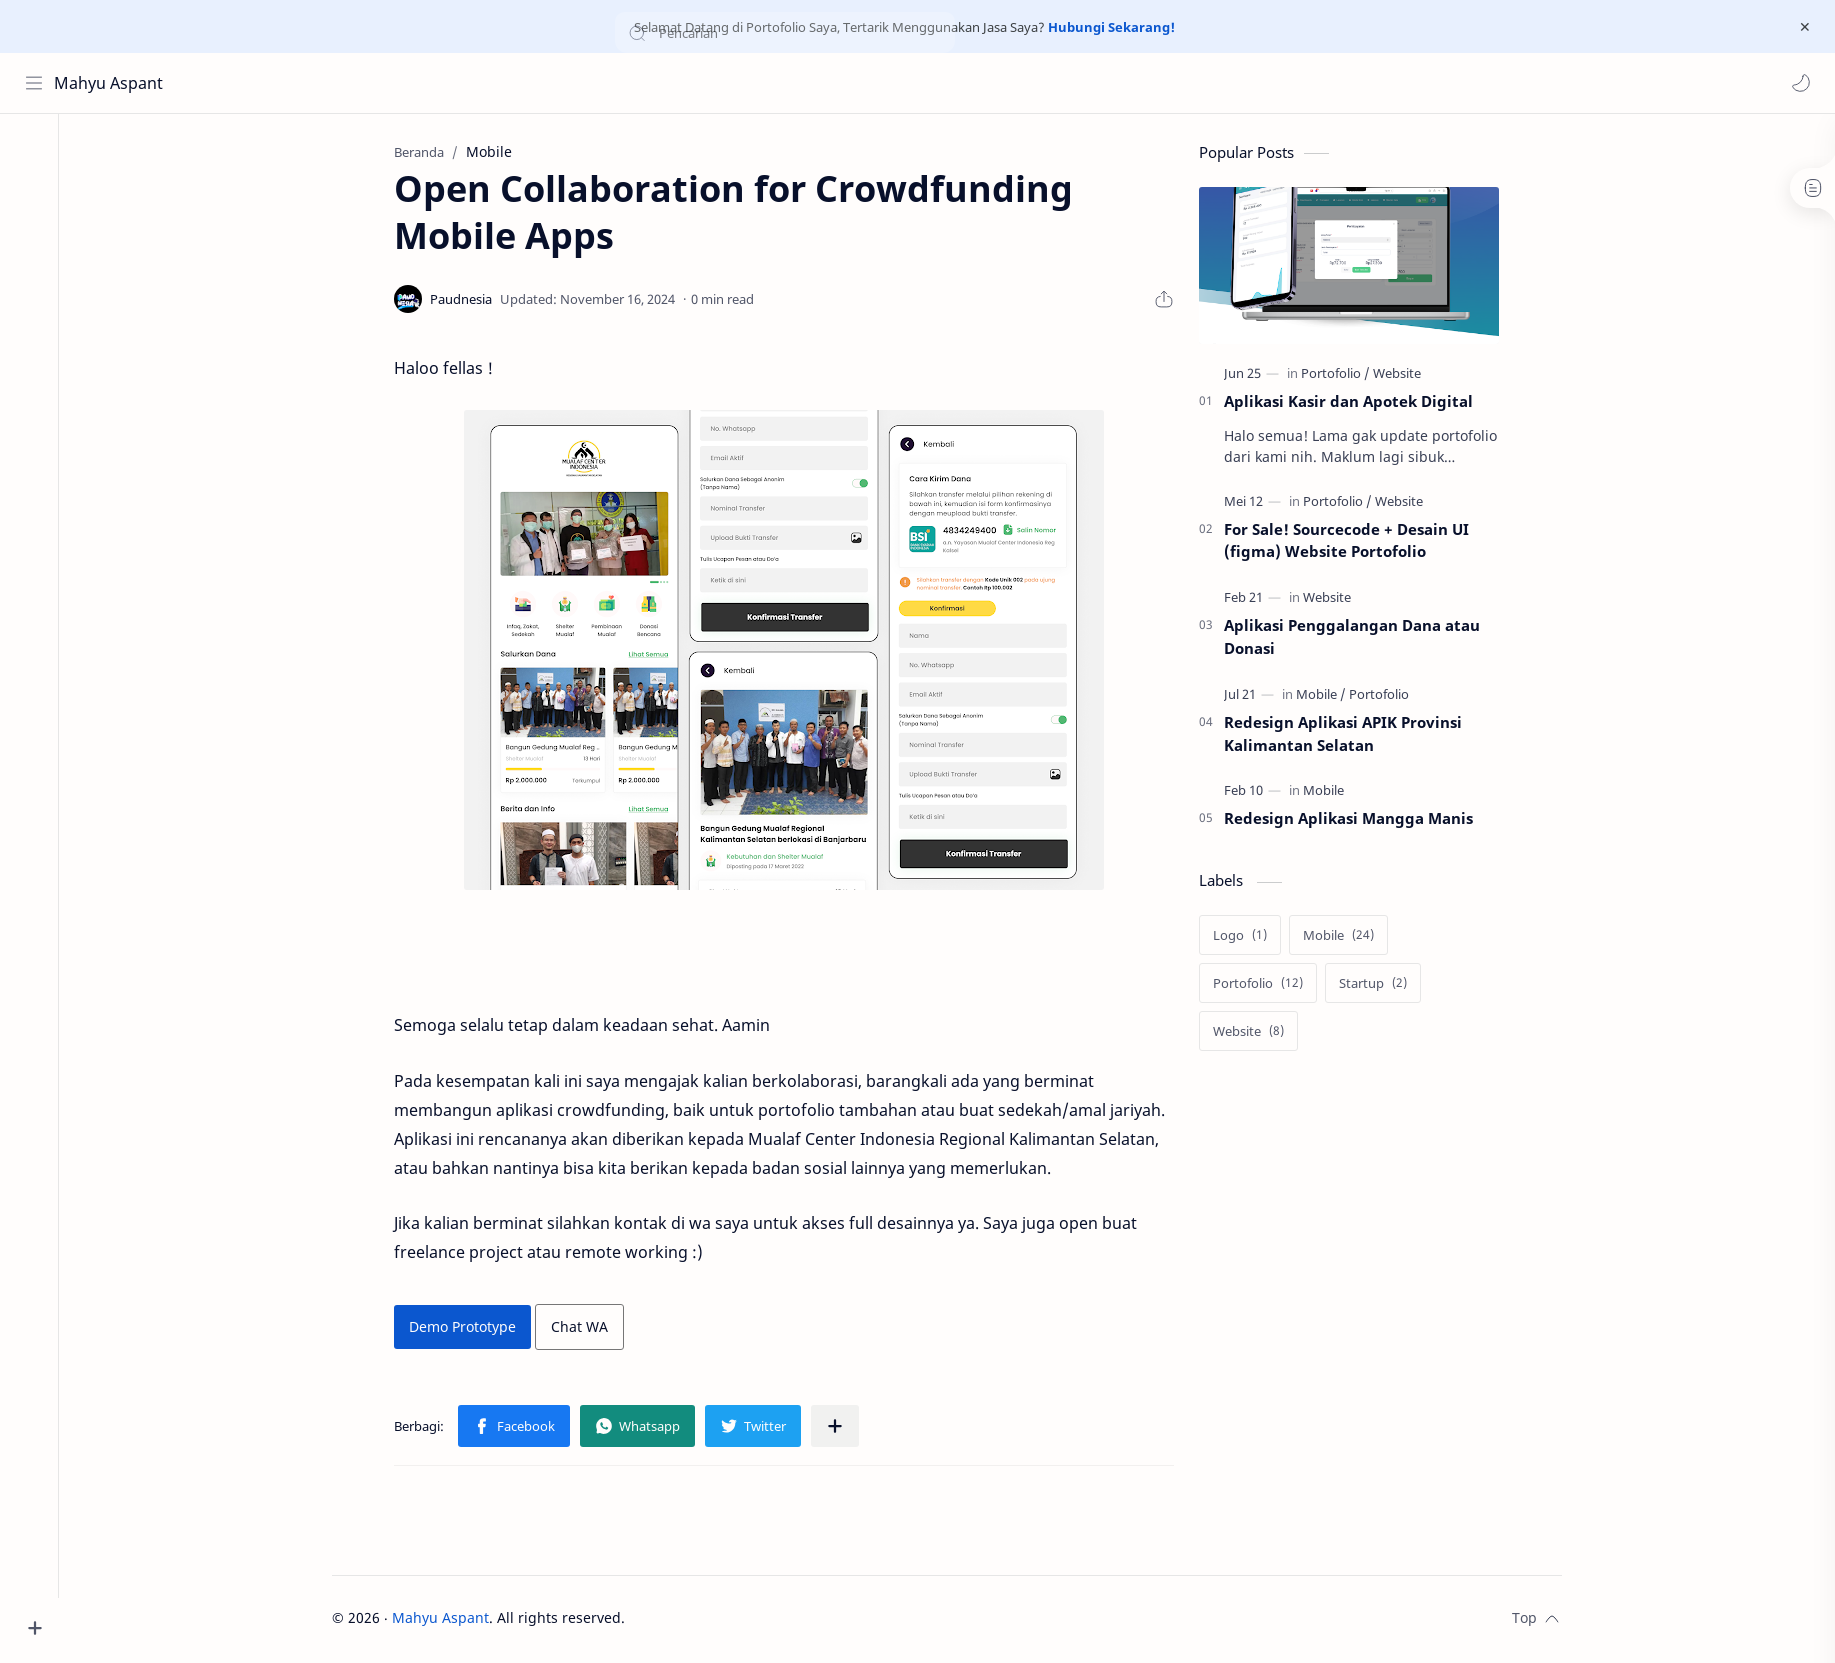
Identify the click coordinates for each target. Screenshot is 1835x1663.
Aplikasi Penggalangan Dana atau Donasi (1361, 638)
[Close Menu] (1804, 27)
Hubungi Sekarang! (1111, 27)
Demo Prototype (471, 1328)
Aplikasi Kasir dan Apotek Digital (1357, 403)
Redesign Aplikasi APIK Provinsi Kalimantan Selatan (1352, 735)
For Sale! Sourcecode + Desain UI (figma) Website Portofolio (1355, 542)
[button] (1800, 83)
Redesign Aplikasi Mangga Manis (1357, 821)
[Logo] (1249, 937)
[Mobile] (1330, 696)
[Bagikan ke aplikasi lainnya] (844, 1429)
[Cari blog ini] (415, 83)
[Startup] (1382, 985)
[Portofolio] (1344, 375)
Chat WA (588, 1328)
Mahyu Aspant (109, 83)
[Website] (1406, 375)
